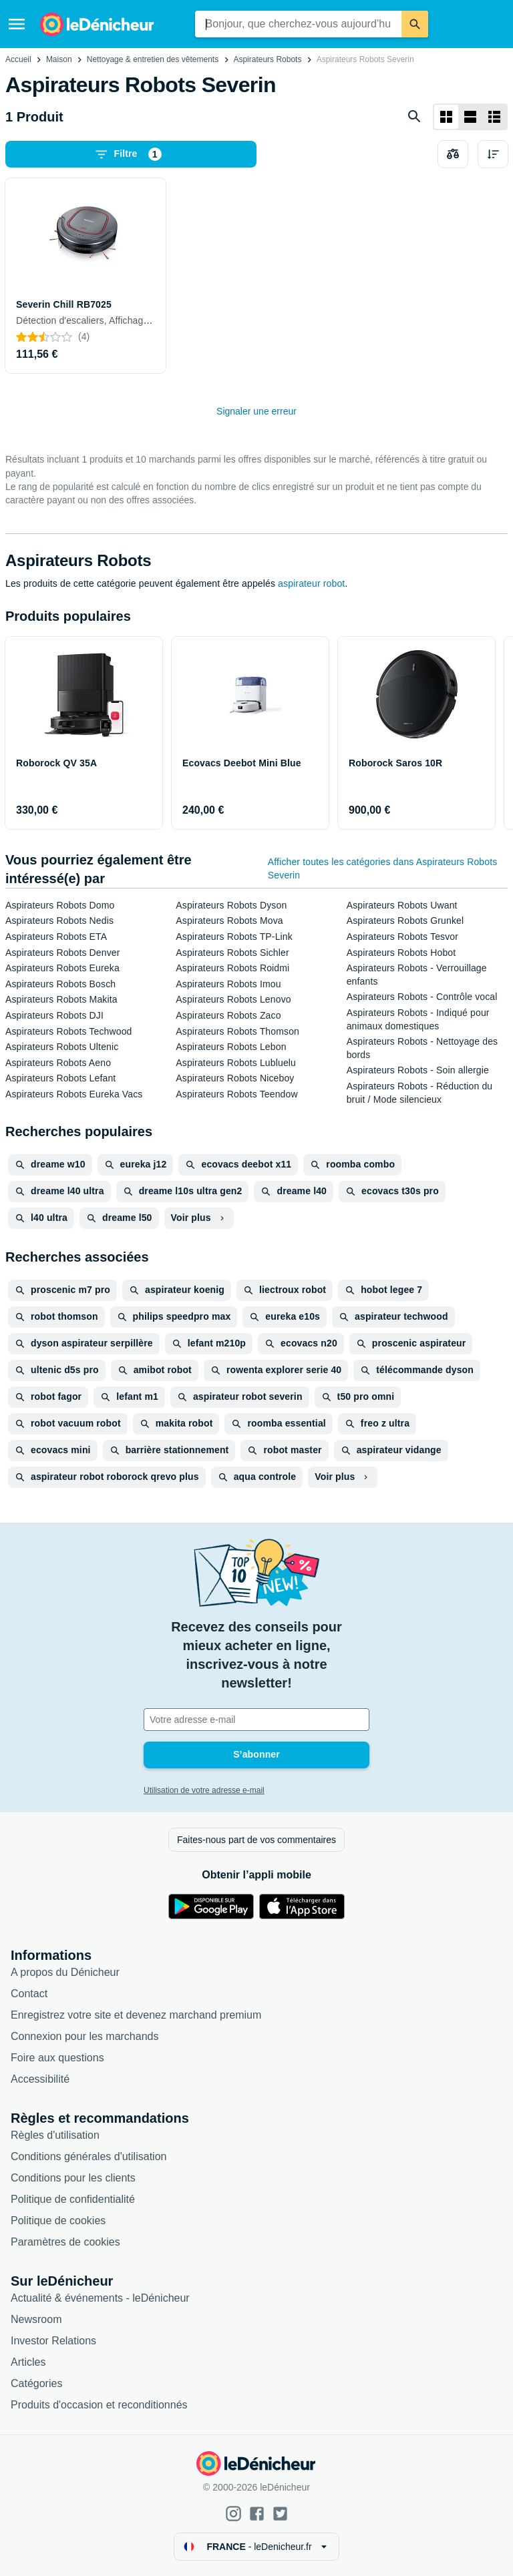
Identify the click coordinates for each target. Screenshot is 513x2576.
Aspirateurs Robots (267, 59)
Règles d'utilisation (55, 2135)
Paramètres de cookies (65, 2242)
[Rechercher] (414, 24)
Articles (28, 2362)
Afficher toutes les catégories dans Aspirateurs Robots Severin (383, 868)
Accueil (18, 59)
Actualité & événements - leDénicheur (100, 2298)
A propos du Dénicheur (65, 1972)
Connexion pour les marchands (84, 2036)
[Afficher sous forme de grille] (446, 117)
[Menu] (16, 24)
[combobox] (298, 24)
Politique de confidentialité (73, 2199)
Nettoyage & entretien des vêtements (152, 59)
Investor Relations (53, 2340)
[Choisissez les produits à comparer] (453, 154)
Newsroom (36, 2319)
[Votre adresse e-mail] (256, 1719)
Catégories (36, 2383)
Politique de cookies (58, 2220)
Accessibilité (40, 2079)
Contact (29, 1993)
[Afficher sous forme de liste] (470, 117)
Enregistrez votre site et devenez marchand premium (136, 2015)
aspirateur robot (311, 583)
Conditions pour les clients (73, 2177)
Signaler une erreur (256, 411)
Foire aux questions (57, 2057)
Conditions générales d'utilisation (88, 2156)
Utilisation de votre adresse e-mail (204, 1790)
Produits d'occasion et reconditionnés (99, 2404)
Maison (59, 59)
